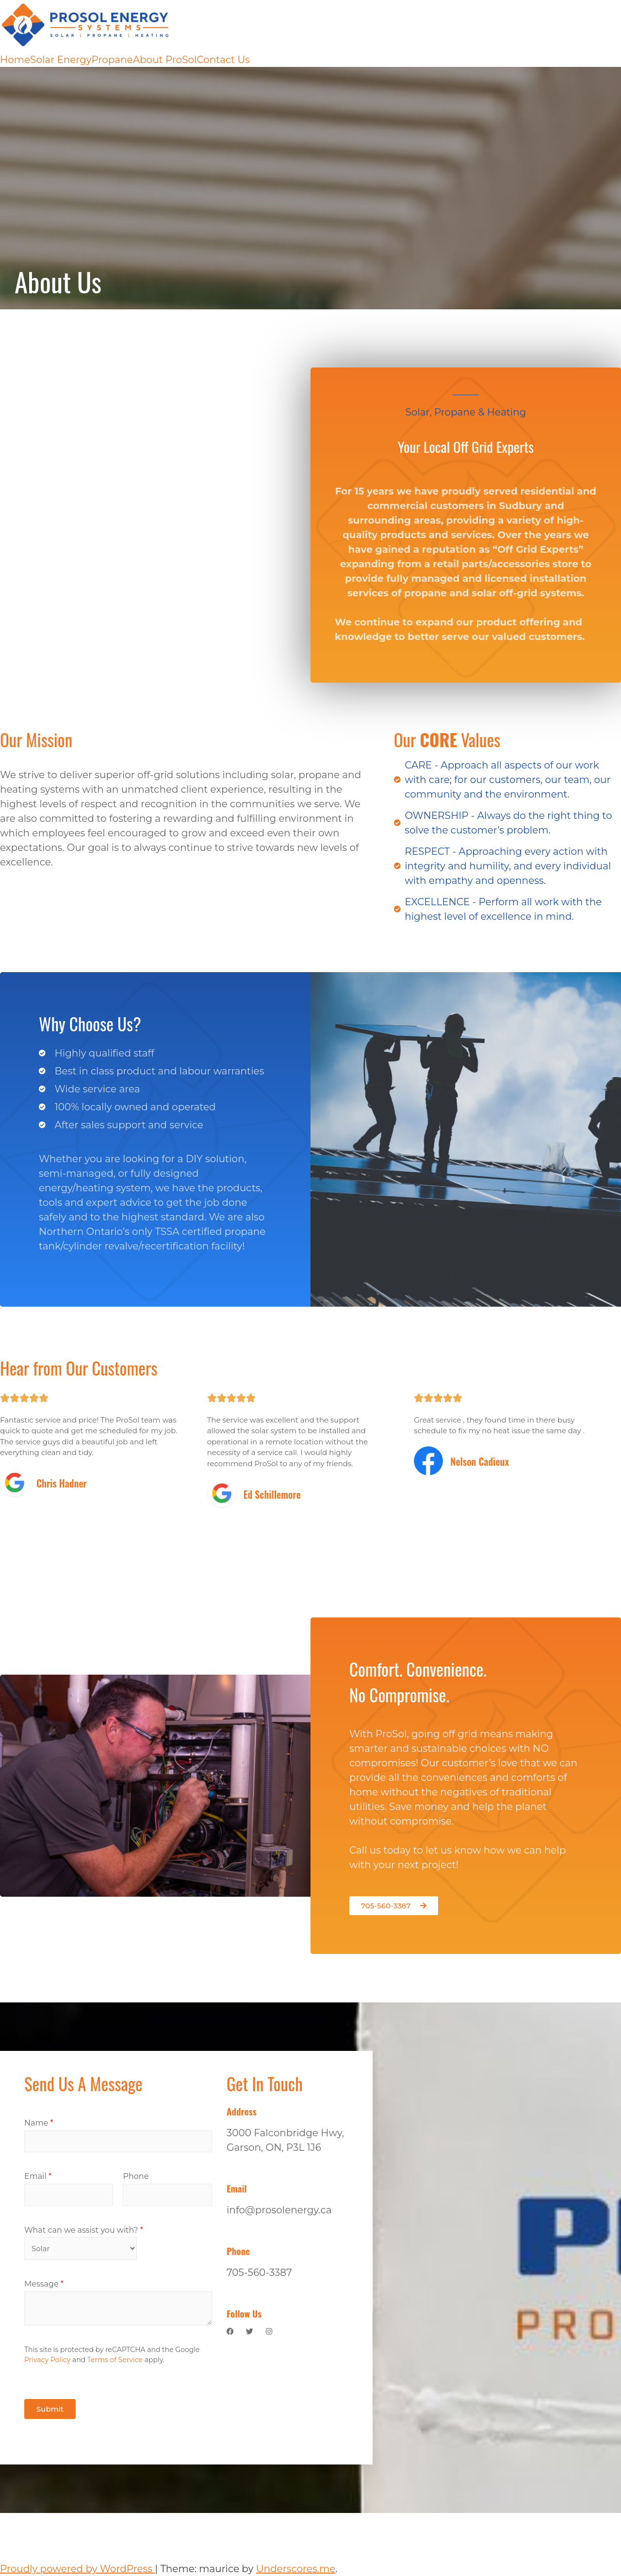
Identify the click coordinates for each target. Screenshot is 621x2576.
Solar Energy (60, 59)
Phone (135, 2176)
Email (37, 2176)
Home (15, 59)
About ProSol (165, 59)
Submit (50, 2409)
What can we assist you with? (83, 2230)
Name (38, 2123)
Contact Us (223, 59)
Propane (112, 59)
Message (44, 2283)
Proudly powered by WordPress (77, 2569)
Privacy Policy (47, 2359)
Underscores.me (296, 2569)
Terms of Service (115, 2359)
